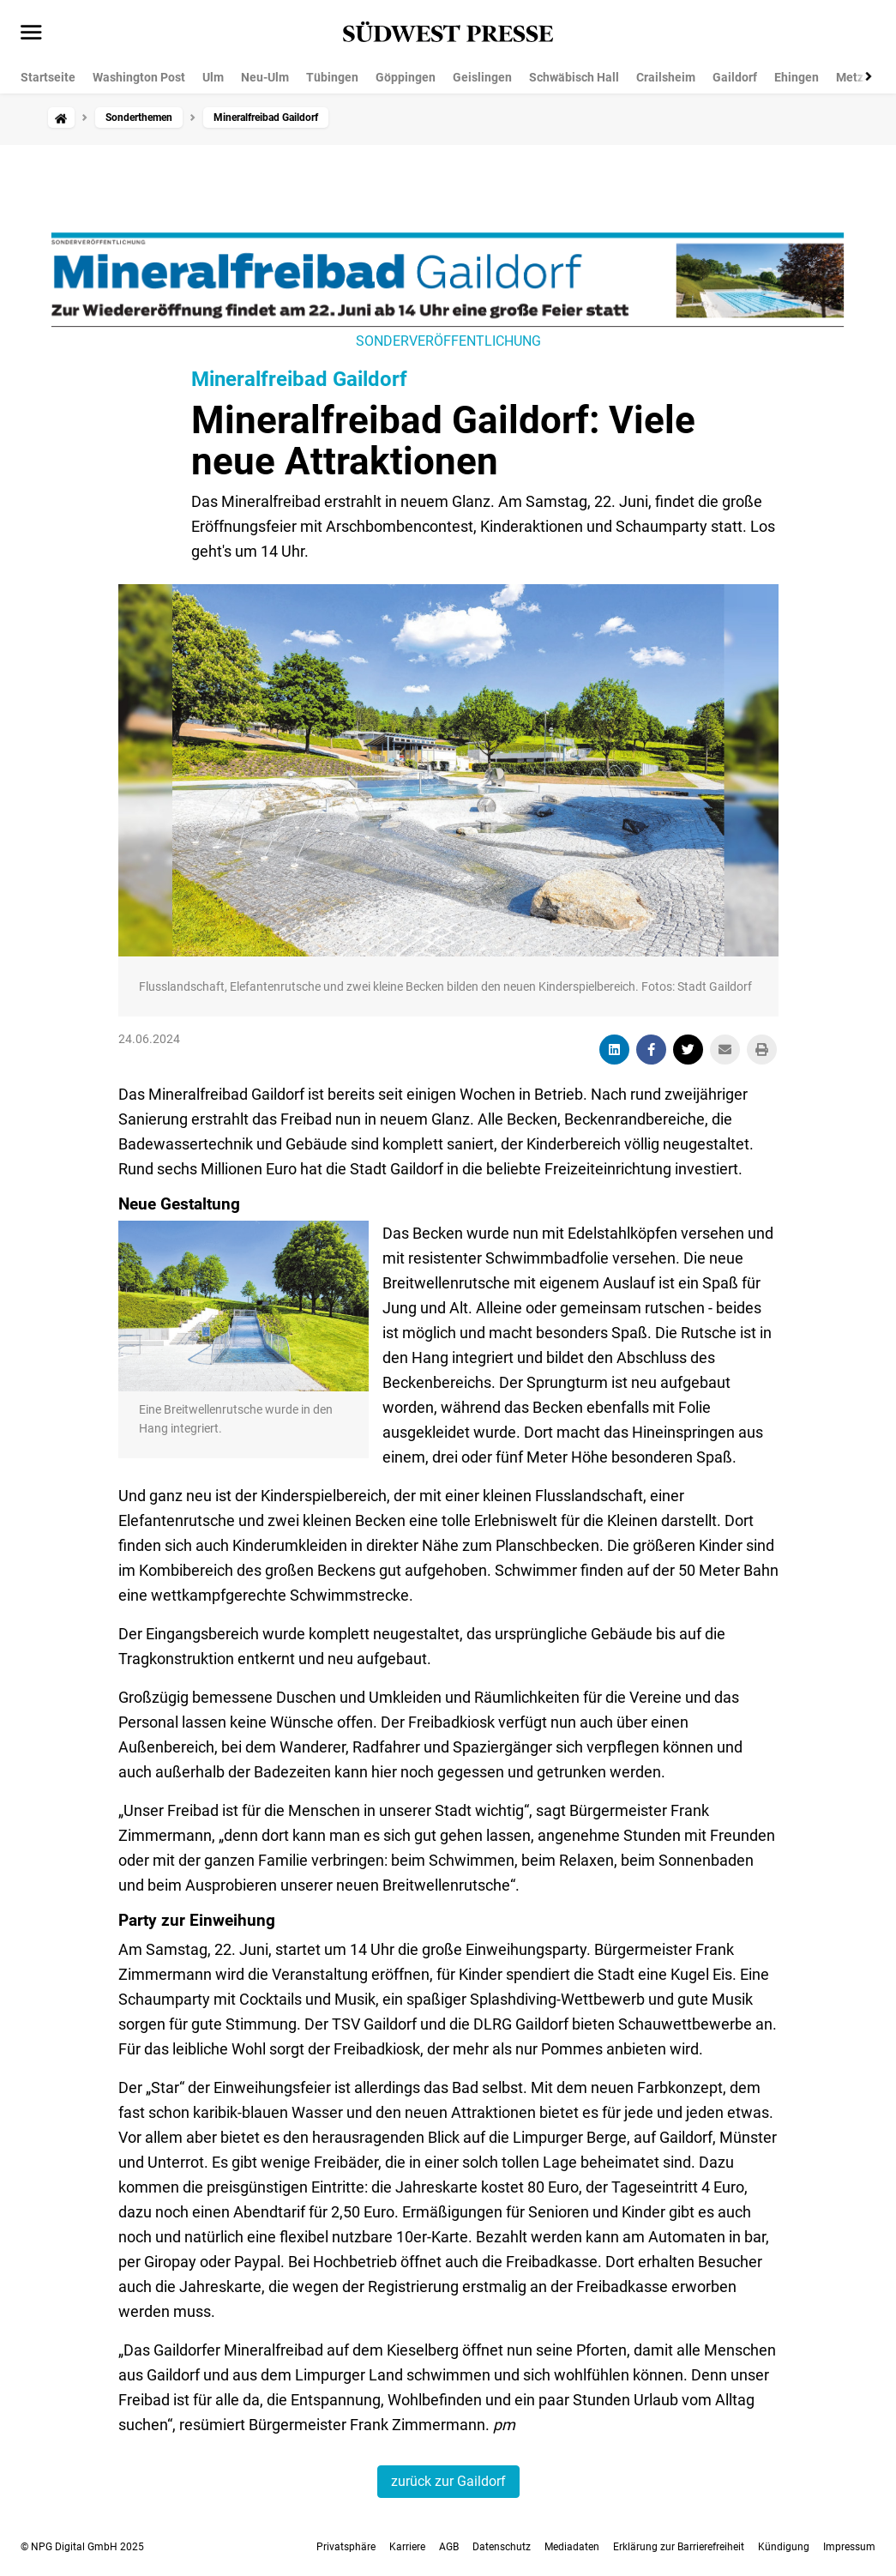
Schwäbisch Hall (574, 77)
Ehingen (796, 77)
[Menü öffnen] (31, 33)
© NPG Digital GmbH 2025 (82, 2547)
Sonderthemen (138, 118)
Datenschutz (501, 2547)
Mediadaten (571, 2547)
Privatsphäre (346, 2547)
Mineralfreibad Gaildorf (299, 379)
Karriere (407, 2547)
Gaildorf (735, 77)
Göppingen (406, 77)
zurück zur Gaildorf (448, 2481)
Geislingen (482, 77)
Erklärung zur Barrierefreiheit (678, 2547)
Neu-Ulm (265, 77)
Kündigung (783, 2547)
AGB (449, 2547)
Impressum (849, 2547)
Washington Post (139, 77)
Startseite (48, 77)
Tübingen (332, 77)
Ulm (213, 77)
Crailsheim (665, 77)
